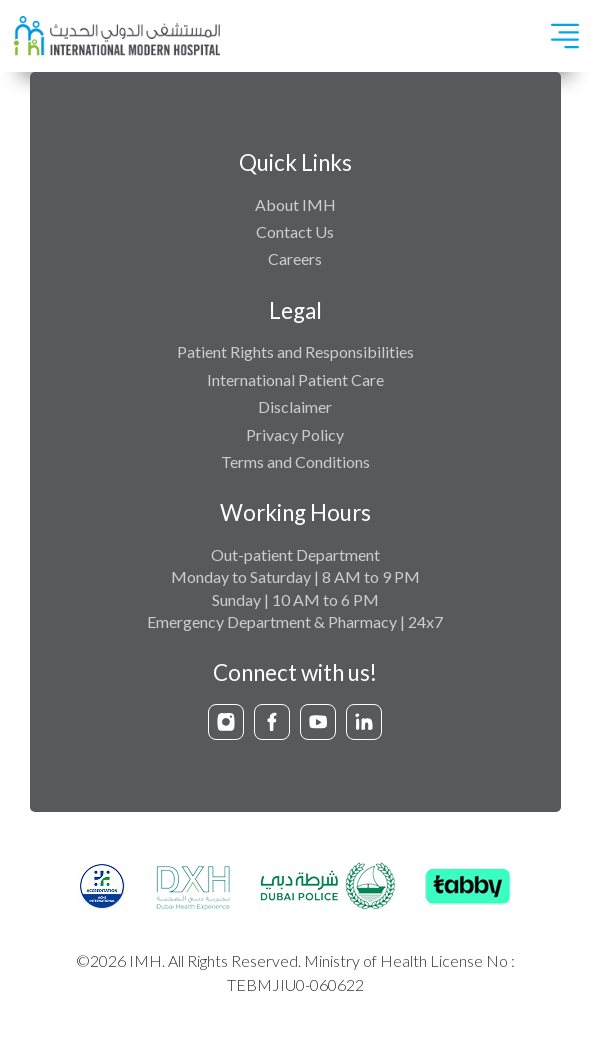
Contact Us (295, 231)
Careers (295, 258)
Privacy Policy (295, 434)
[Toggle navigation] (565, 36)
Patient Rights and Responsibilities (295, 351)
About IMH (295, 204)
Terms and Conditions (295, 461)
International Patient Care (295, 379)
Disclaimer (295, 406)
